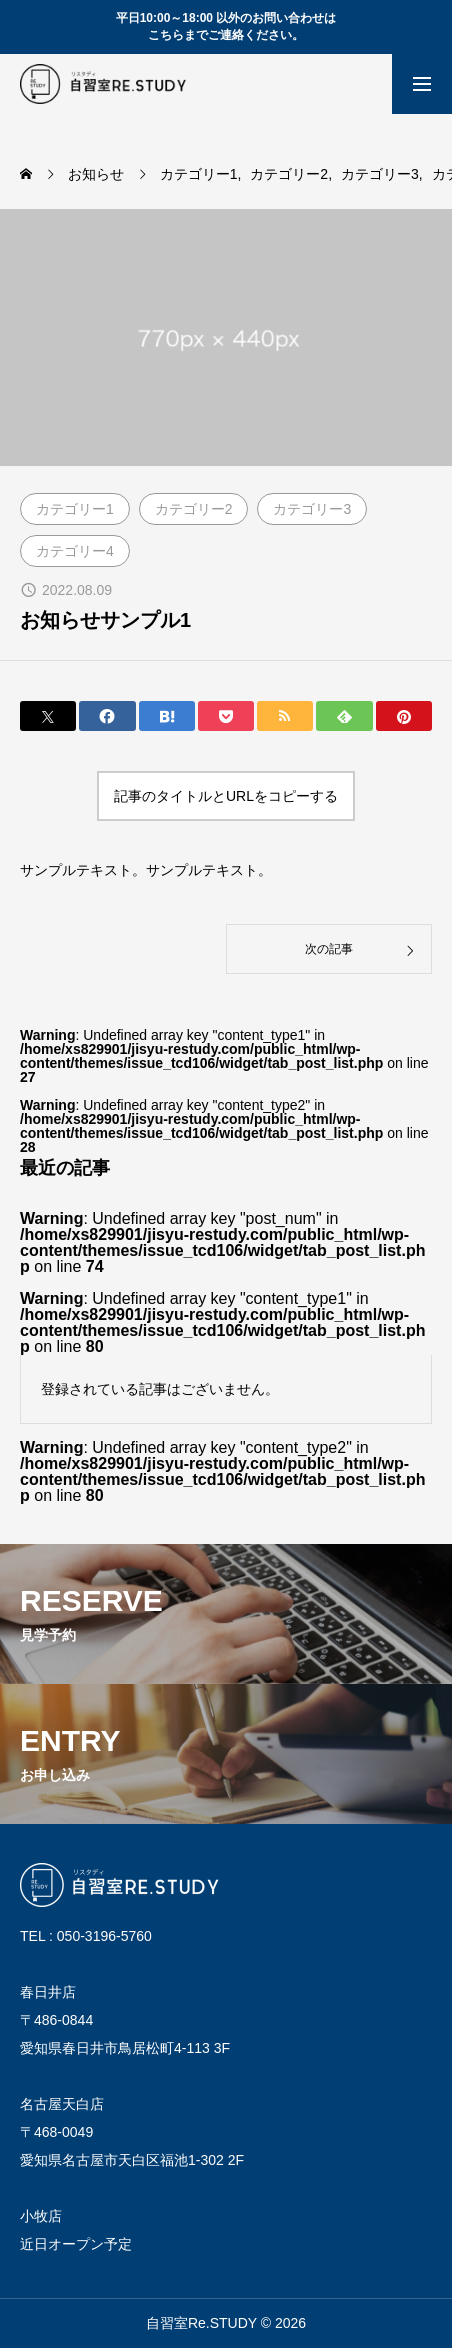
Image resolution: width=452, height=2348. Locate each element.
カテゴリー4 (75, 551)
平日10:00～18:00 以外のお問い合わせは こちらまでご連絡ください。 (226, 26)
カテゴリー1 (75, 509)
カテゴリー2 (194, 509)
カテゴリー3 (312, 509)
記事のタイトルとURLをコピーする (226, 796)
